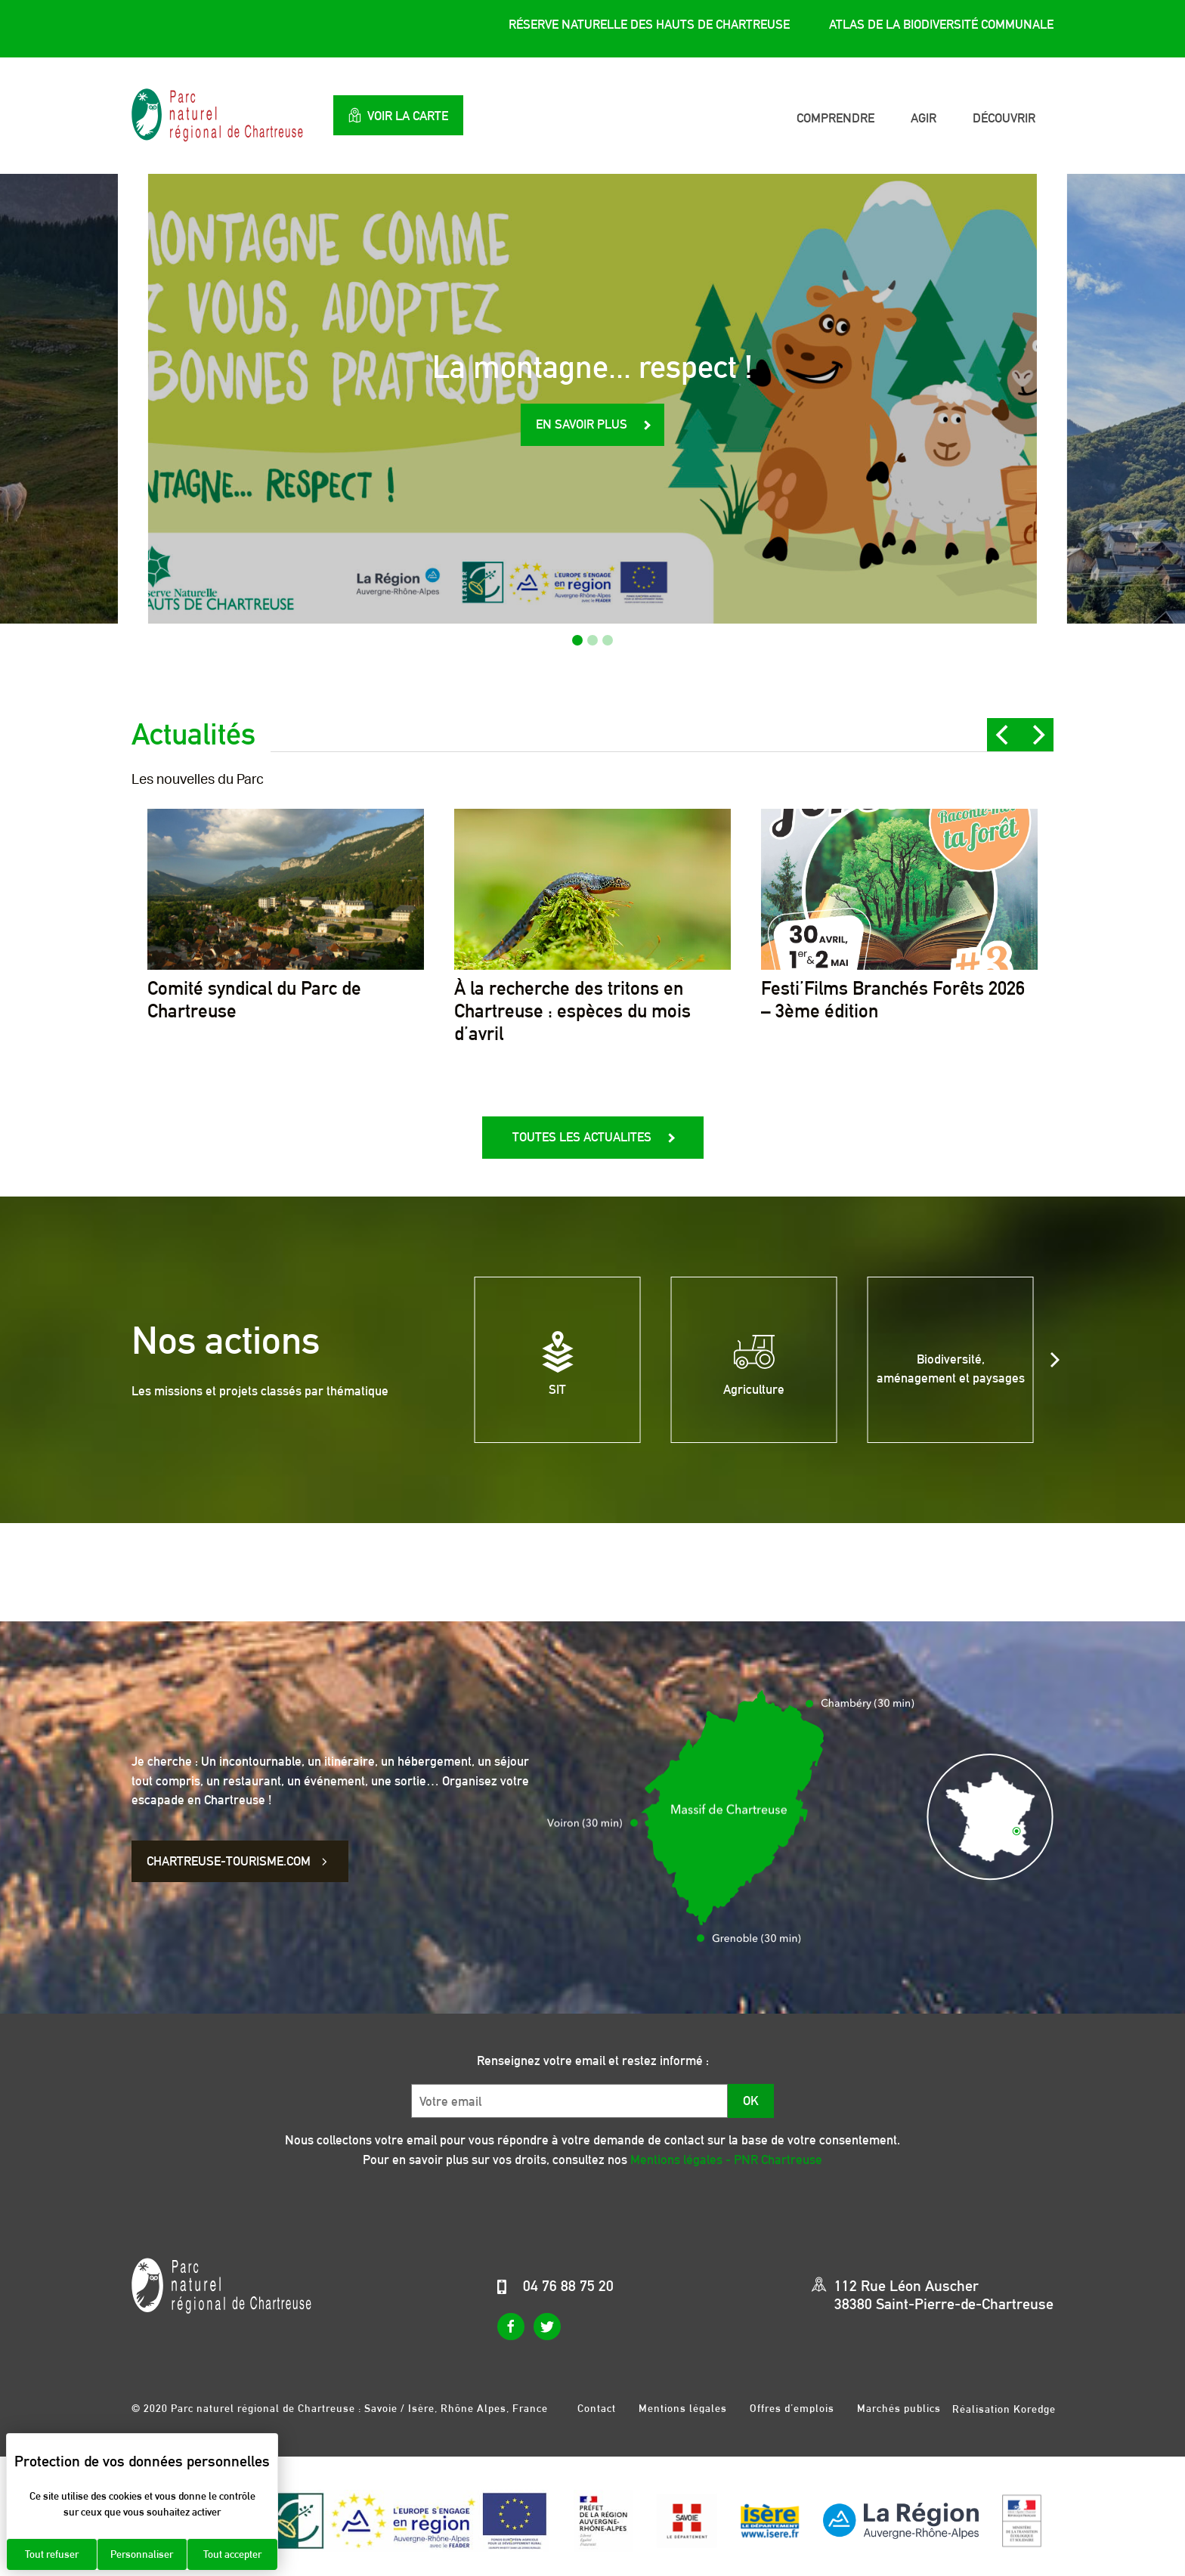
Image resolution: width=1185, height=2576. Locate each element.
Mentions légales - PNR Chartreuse (726, 2159)
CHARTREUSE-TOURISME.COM (239, 1861)
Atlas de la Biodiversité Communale (941, 25)
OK (751, 2100)
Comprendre (835, 117)
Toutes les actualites (581, 1136)
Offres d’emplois (792, 2407)
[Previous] (1003, 734)
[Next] (1037, 734)
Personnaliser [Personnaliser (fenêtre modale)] (141, 2554)
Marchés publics (899, 2407)
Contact (596, 2407)
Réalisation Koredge (1004, 2409)
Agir (923, 117)
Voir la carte (406, 115)
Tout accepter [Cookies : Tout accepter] (232, 2554)
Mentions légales (683, 2407)
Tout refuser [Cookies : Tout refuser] (52, 2554)
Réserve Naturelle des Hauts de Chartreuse (649, 25)
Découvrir (1004, 117)
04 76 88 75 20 (568, 2286)
